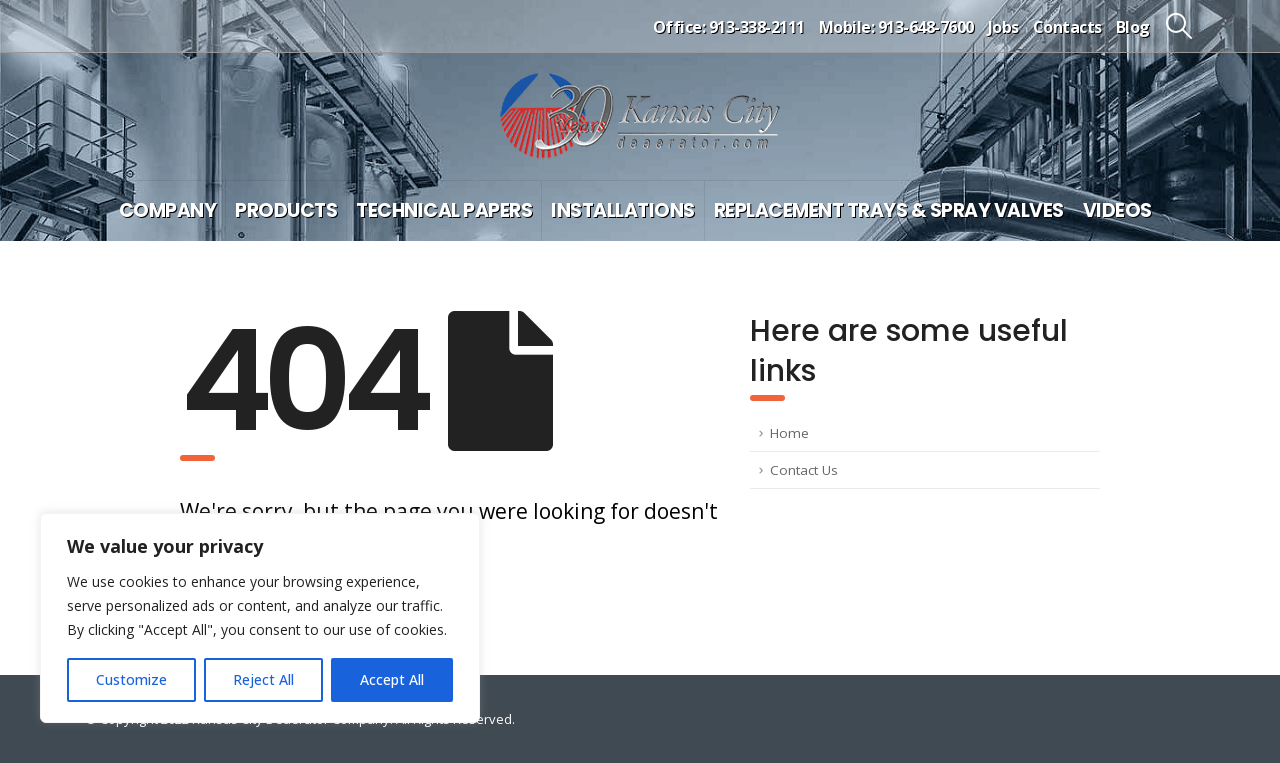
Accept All (392, 679)
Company (168, 210)
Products (286, 210)
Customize (131, 679)
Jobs (1003, 27)
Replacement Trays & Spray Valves (889, 210)
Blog (1133, 27)
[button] (1179, 26)
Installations (623, 210)
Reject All (263, 679)
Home (789, 433)
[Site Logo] (640, 116)
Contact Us (804, 470)
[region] (260, 618)
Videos (1117, 210)
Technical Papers (444, 210)
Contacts (1067, 27)
